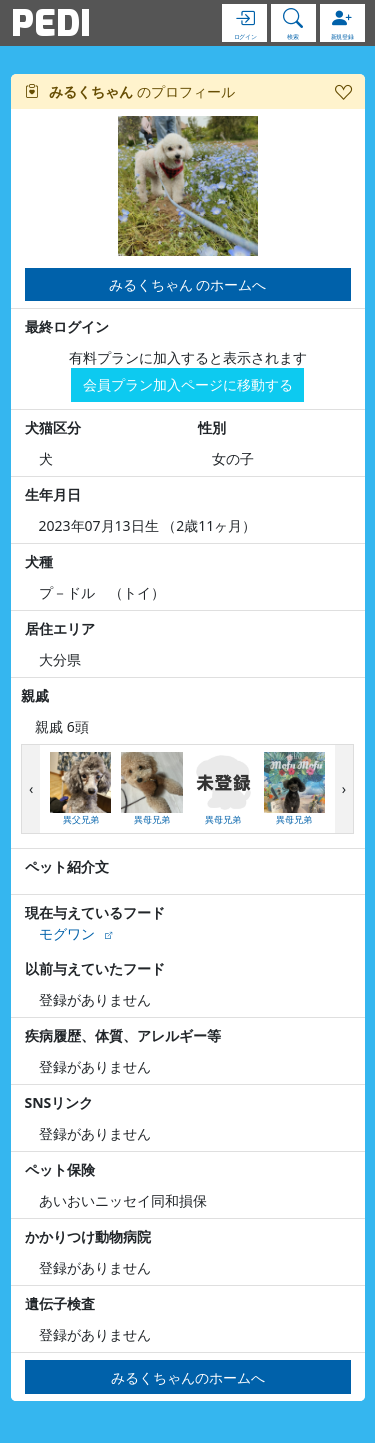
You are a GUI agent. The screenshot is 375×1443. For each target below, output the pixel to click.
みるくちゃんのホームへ (188, 1377)
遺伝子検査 (60, 1303)
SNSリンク (59, 1102)
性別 (212, 427)
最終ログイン (67, 326)
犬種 (39, 561)
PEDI (51, 23)
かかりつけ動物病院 (88, 1236)
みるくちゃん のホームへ (188, 284)
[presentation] (31, 789)
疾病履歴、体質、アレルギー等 (123, 1035)
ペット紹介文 (67, 866)
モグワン (67, 933)
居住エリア (60, 628)
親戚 (35, 695)
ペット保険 (60, 1169)
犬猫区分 (53, 427)
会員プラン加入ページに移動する (188, 384)
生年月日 (53, 494)
